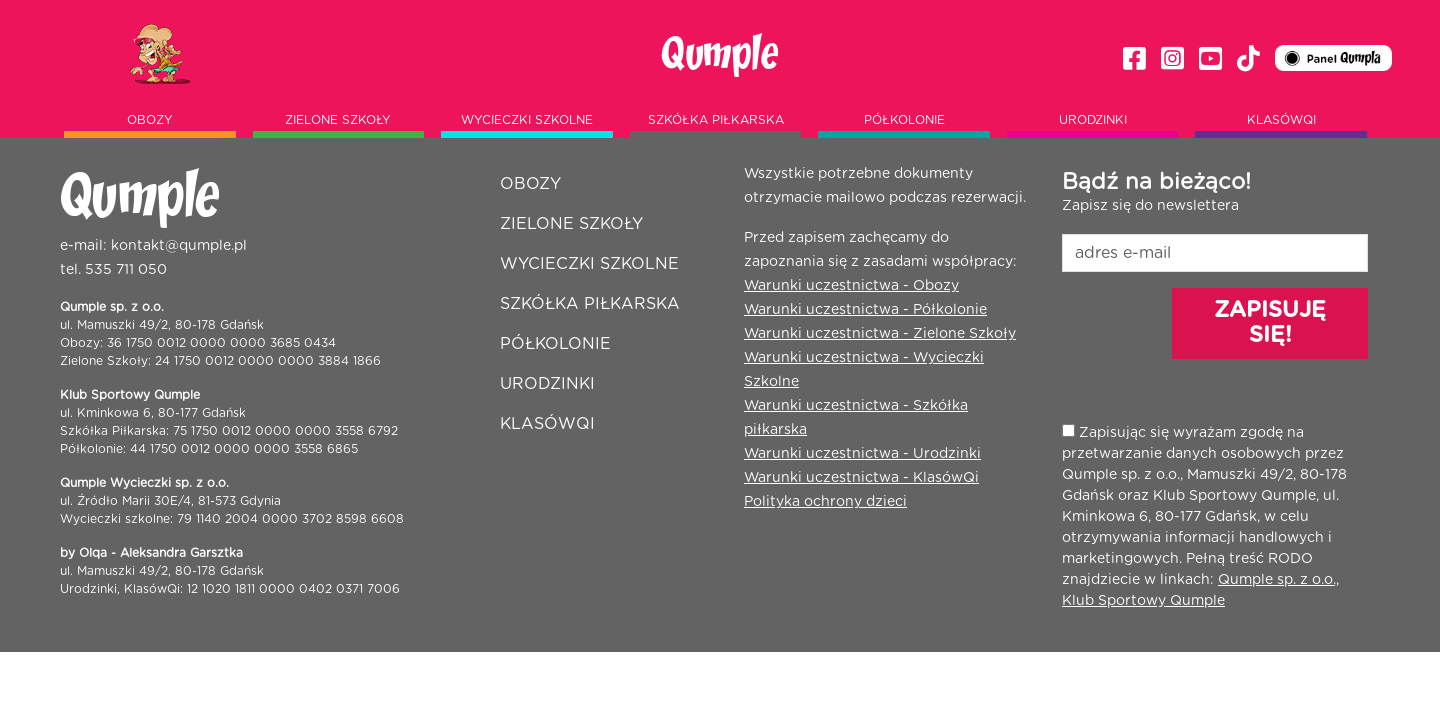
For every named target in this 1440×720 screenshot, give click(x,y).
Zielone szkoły (338, 120)
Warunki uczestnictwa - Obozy (851, 286)
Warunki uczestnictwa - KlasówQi (861, 478)
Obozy (150, 120)
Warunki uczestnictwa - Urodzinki (862, 454)
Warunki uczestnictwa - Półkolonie (865, 310)
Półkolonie (904, 120)
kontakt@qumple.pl (179, 246)
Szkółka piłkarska (716, 120)
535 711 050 (126, 270)
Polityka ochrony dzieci (825, 502)
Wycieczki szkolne (527, 120)
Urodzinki (1093, 120)
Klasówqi (1281, 120)
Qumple (720, 55)
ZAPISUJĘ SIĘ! (1270, 322)
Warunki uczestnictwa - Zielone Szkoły (880, 334)
